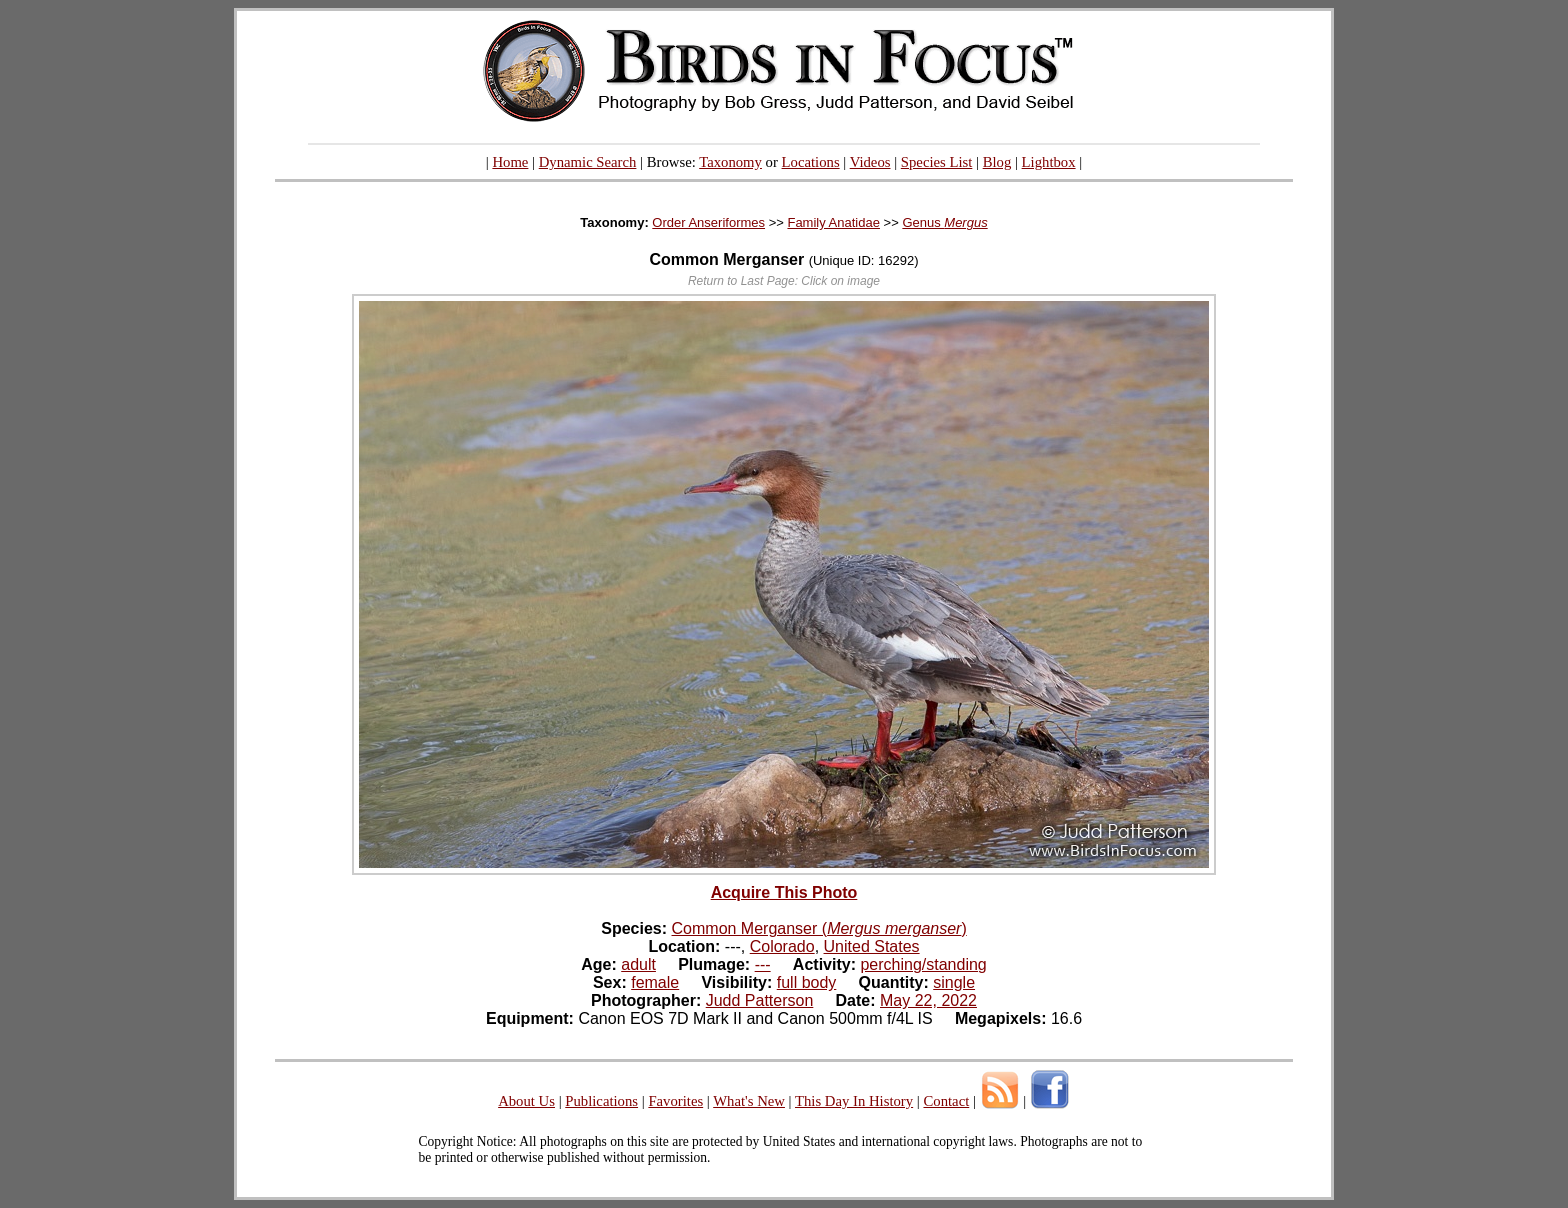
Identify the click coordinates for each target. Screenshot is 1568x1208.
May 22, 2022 (928, 1000)
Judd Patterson (760, 1000)
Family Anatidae (833, 222)
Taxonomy (730, 162)
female (655, 982)
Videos (870, 162)
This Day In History (854, 1101)
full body (807, 982)
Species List (937, 162)
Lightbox (1049, 162)
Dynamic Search (588, 162)
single (954, 982)
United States (872, 946)
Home (510, 162)
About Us (526, 1101)
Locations (811, 162)
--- (763, 964)
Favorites (675, 1101)
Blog (997, 162)
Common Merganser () (819, 928)
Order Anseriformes (708, 222)
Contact (946, 1101)
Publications (601, 1101)
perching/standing (923, 964)
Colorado (782, 946)
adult (638, 964)
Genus (944, 222)
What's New (749, 1101)
